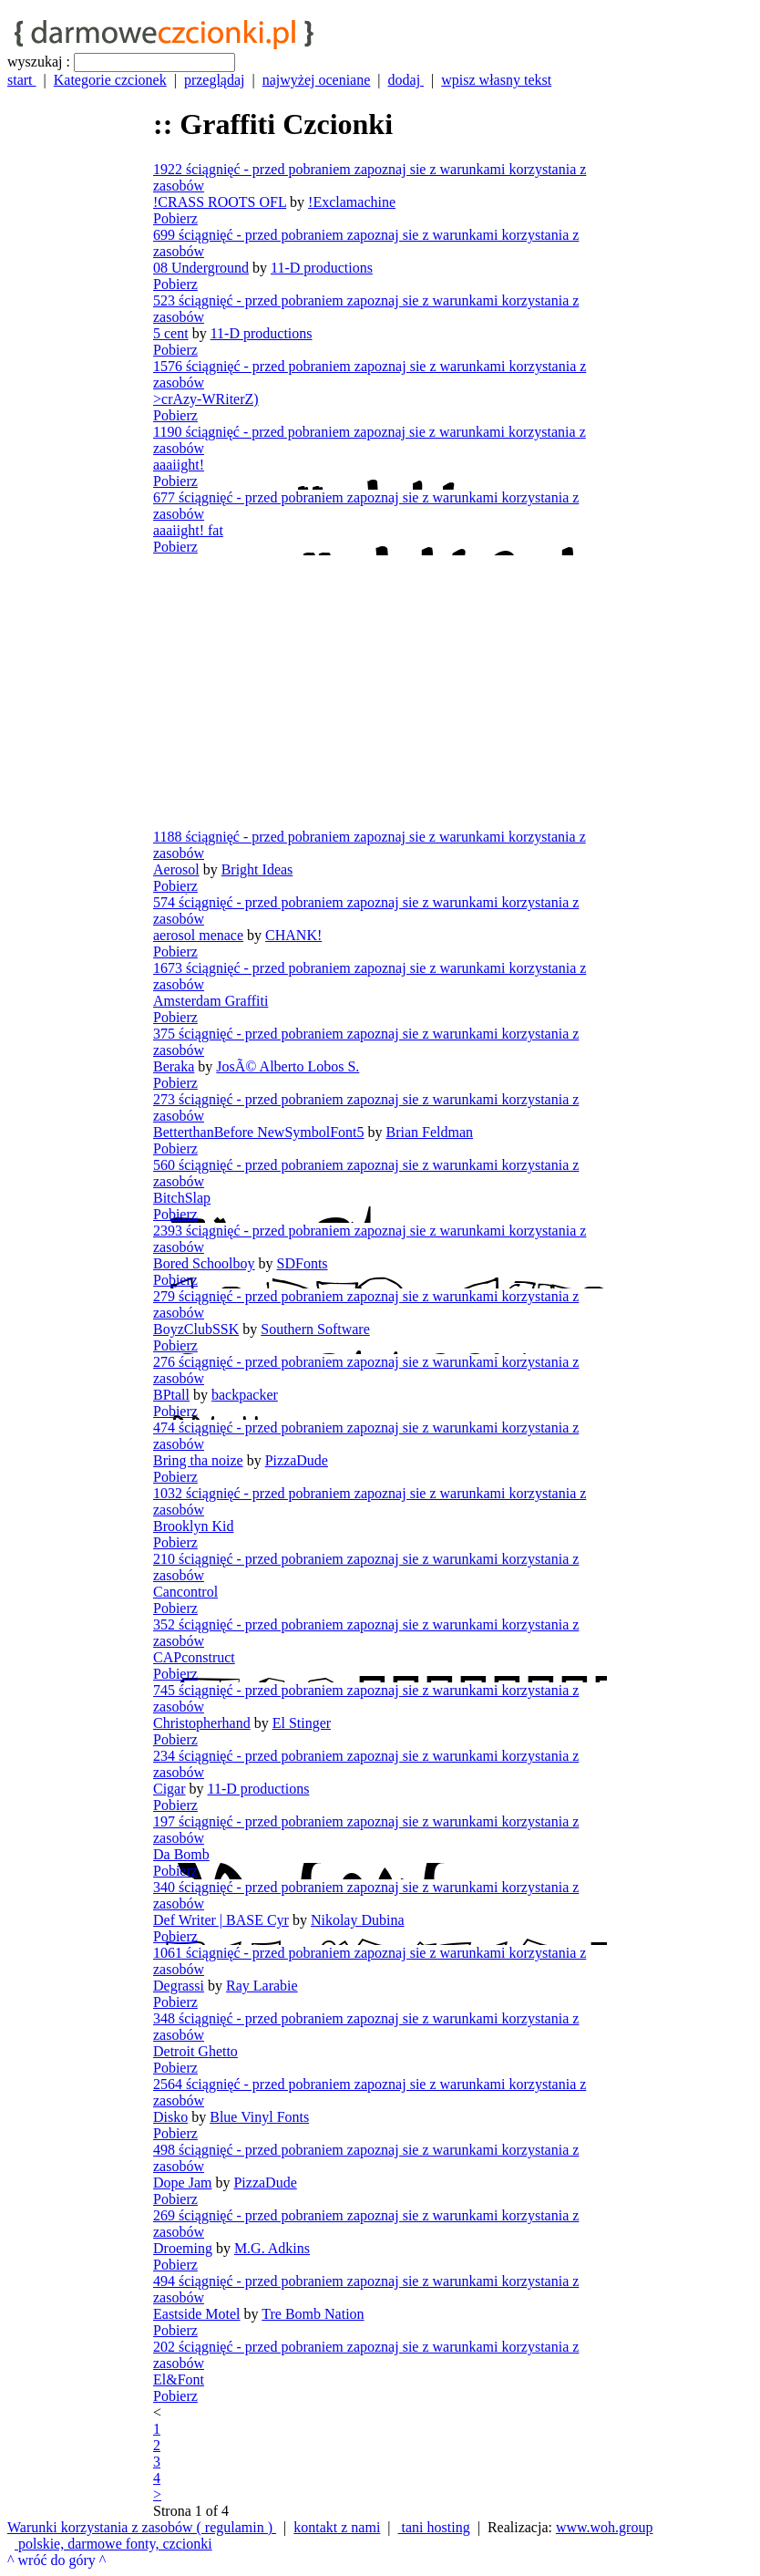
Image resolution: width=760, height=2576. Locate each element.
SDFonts (302, 1263)
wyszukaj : (38, 61)
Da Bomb (181, 1854)
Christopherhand (202, 1723)
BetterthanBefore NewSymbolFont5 (259, 1132)
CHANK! (293, 935)
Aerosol (176, 869)
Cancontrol (185, 1591)
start (21, 80)
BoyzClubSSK (196, 1329)
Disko (170, 2117)
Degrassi (178, 1985)
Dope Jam (182, 2182)
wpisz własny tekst (496, 80)
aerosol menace (198, 935)
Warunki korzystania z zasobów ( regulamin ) (141, 2527)
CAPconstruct (194, 1657)
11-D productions (322, 267)
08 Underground (201, 267)
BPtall (171, 1394)
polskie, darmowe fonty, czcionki (113, 2543)
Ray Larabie (262, 1985)
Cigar (169, 1788)
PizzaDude (296, 1460)
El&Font (178, 2379)
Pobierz (175, 218)
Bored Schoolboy (204, 1263)
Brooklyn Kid (193, 1526)
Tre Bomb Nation (313, 2314)
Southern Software (315, 1329)
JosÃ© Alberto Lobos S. (287, 1066)
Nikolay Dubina (358, 1920)
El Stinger (301, 1723)
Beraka (173, 1066)
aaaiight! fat (188, 530)
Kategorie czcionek (110, 80)
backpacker (244, 1394)
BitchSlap (182, 1197)
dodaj (406, 80)
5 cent (171, 333)
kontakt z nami (336, 2527)
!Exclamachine (351, 202)
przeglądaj (214, 80)
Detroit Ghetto (195, 2051)
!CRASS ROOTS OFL (219, 202)
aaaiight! (178, 464)
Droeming (182, 2248)
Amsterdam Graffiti (210, 1001)
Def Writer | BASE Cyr (221, 1920)
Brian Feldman (430, 1132)
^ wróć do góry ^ (56, 2560)
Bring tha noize (198, 1460)
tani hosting (434, 2527)
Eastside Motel (197, 2314)
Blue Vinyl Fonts (259, 2117)
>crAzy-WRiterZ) (206, 399)
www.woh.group (604, 2527)
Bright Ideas (257, 869)
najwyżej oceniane (316, 80)
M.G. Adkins (272, 2248)
